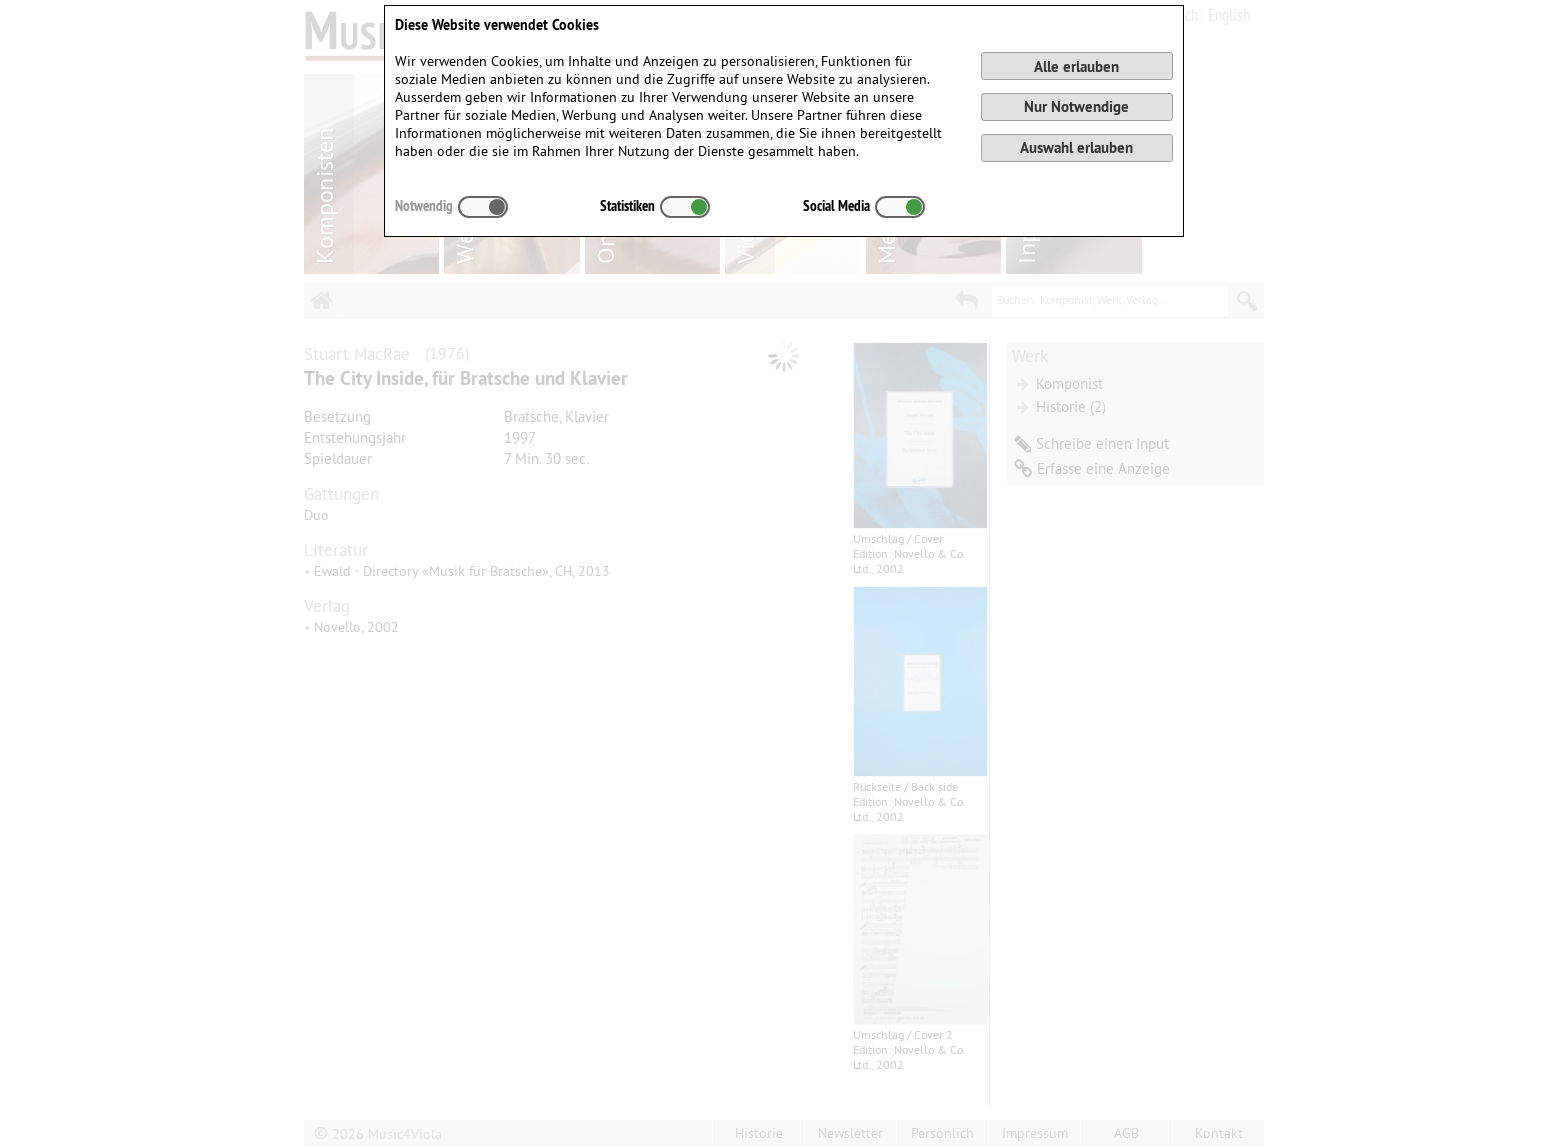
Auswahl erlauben (1076, 147)
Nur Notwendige (1076, 106)
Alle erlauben (1076, 66)
